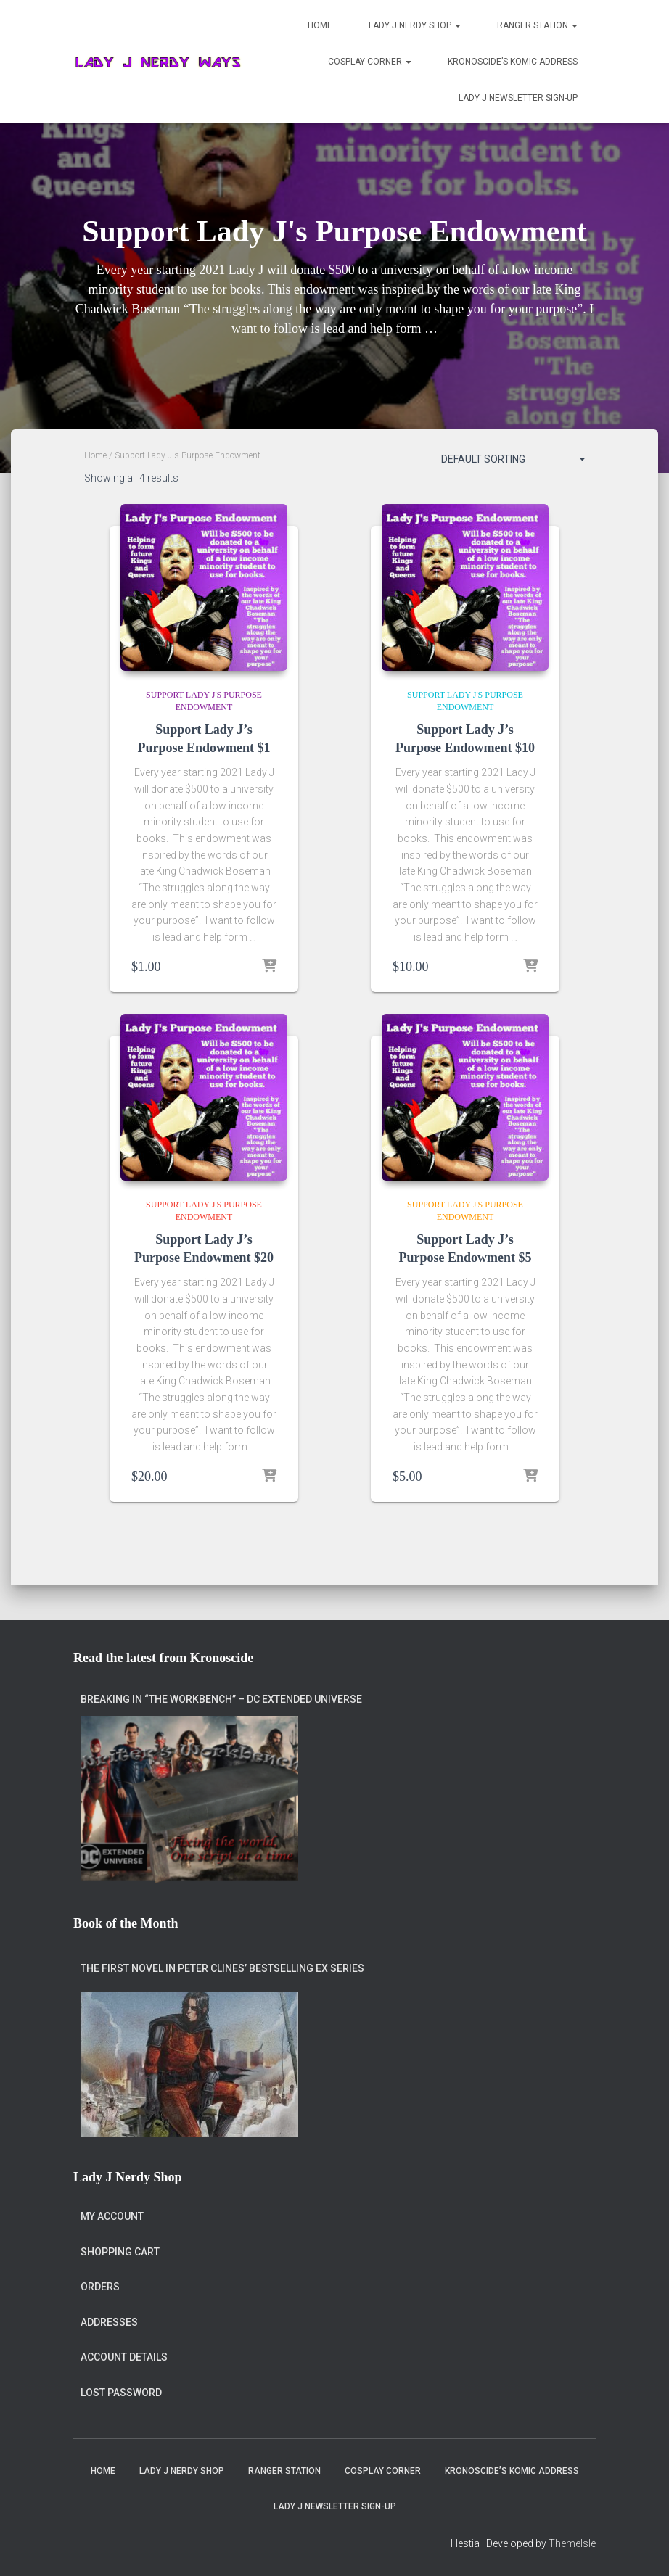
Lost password (121, 2392)
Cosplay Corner (369, 62)
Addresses (109, 2322)
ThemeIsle (572, 2544)
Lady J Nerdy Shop (415, 25)
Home (320, 25)
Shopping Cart (120, 2252)
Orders (100, 2286)
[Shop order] (513, 462)
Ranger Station (537, 25)
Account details (124, 2358)
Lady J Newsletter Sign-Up (518, 98)
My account (112, 2216)
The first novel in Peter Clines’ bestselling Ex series (222, 1968)
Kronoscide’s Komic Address (513, 62)
